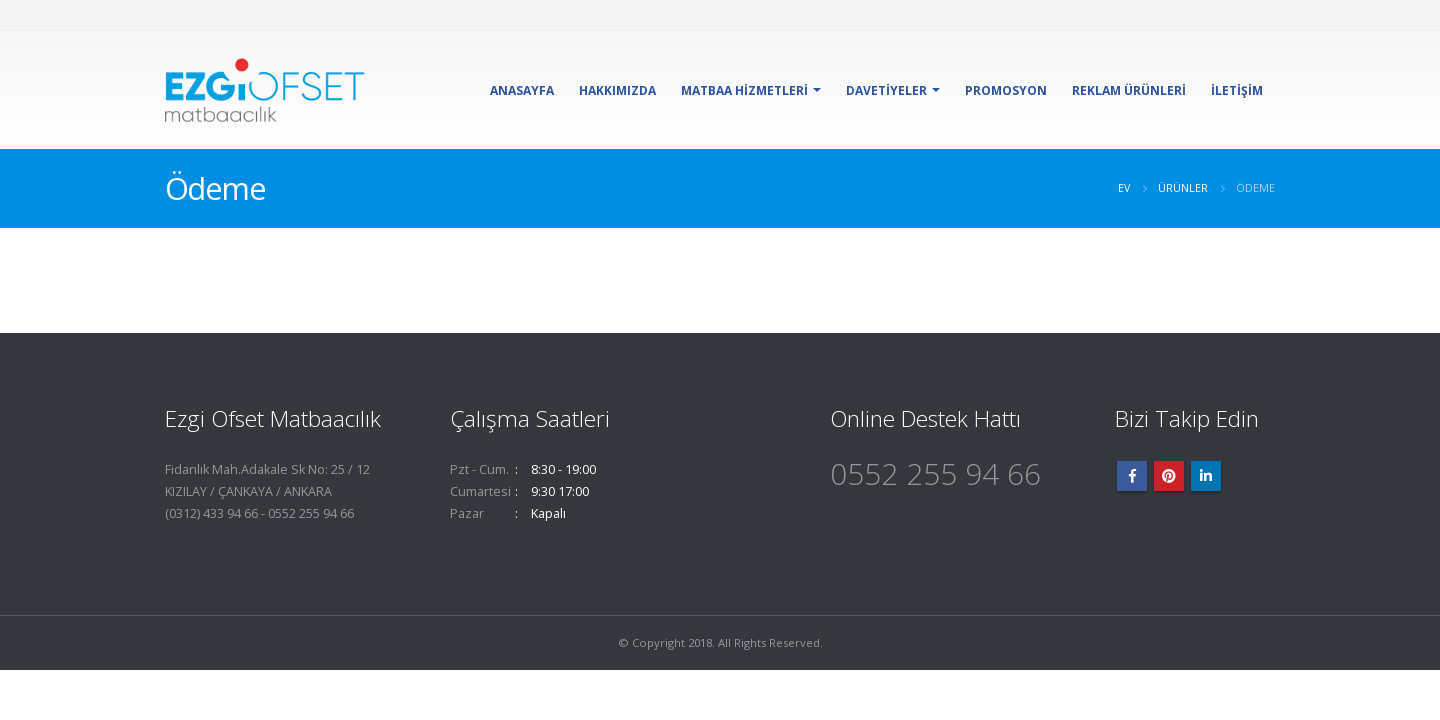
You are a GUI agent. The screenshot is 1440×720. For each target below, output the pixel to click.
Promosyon (1006, 90)
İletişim (1237, 90)
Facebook (1132, 476)
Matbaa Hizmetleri (744, 90)
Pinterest (1169, 476)
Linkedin (1206, 476)
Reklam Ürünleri (1129, 90)
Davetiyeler (886, 90)
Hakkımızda (617, 90)
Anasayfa (522, 90)
